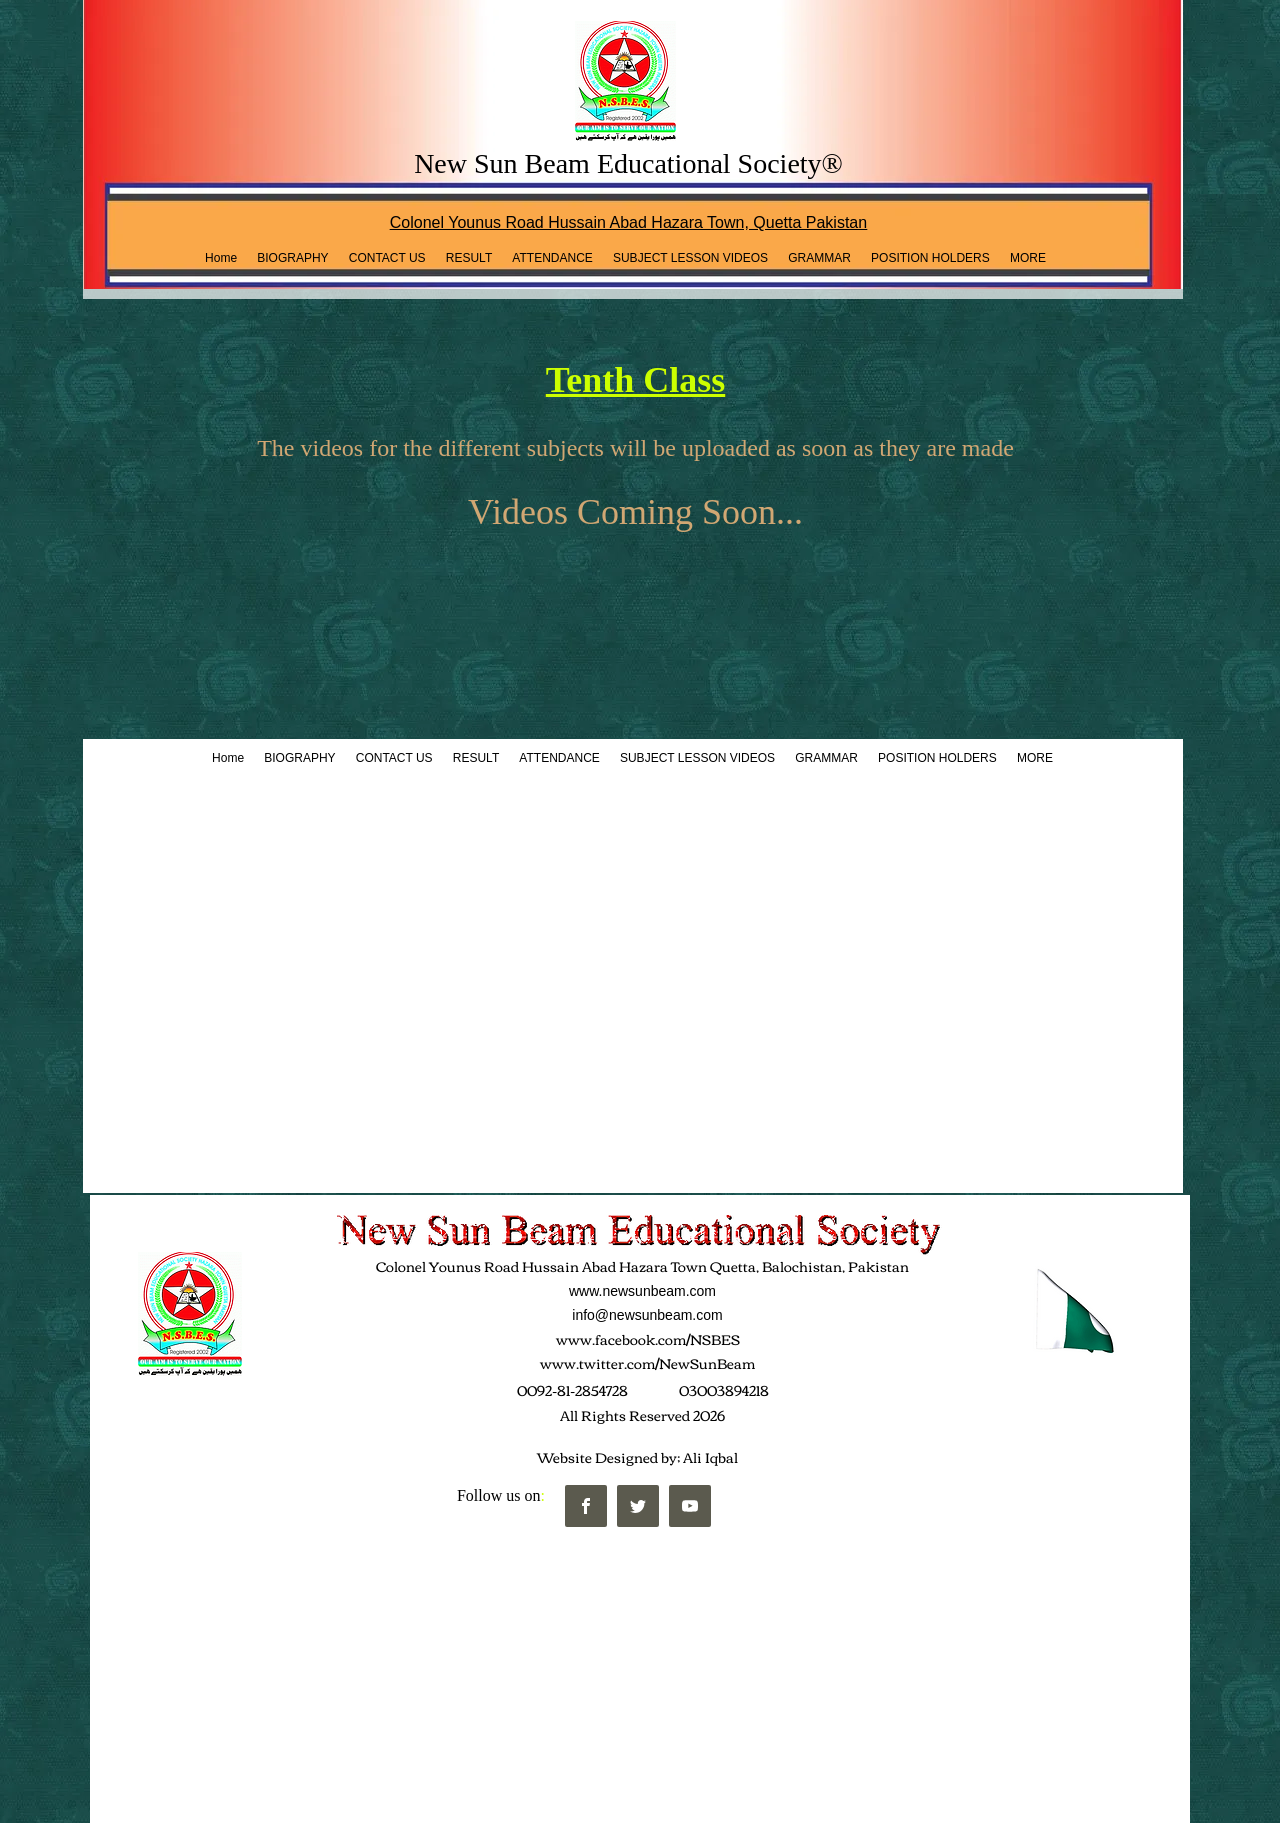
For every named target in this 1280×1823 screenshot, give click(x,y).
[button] (469, 258)
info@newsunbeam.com (647, 1315)
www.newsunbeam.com (642, 1291)
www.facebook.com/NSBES (648, 1339)
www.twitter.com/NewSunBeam (647, 1363)
